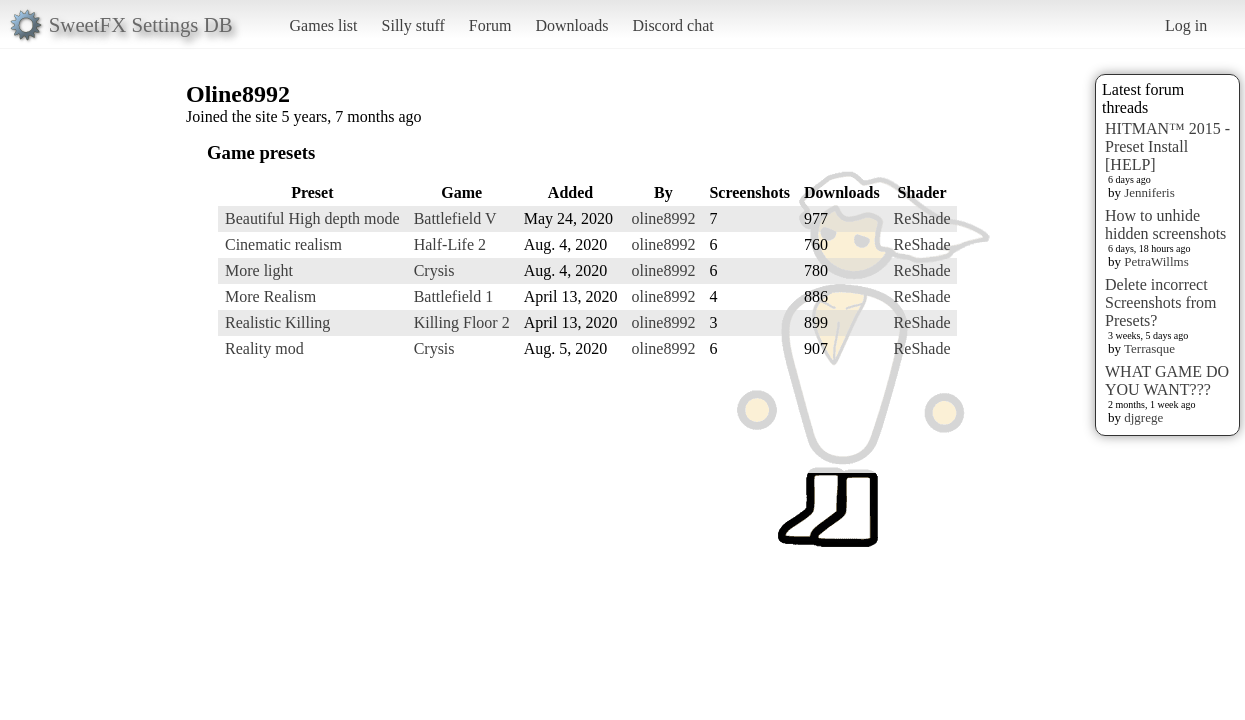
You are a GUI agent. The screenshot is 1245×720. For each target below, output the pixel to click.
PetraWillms (1156, 261)
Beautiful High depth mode (312, 218)
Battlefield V (455, 218)
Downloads (571, 25)
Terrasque (1149, 348)
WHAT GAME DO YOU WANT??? (1167, 380)
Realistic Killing (277, 322)
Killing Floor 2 (462, 322)
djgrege (1143, 417)
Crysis (434, 270)
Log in (1186, 25)
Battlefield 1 (454, 296)
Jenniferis (1149, 192)
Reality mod (264, 348)
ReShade (922, 218)
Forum (490, 25)
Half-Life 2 (450, 244)
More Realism (270, 296)
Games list (324, 25)
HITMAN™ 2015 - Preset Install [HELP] (1167, 146)
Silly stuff (413, 25)
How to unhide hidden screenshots (1165, 224)
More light (259, 270)
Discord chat (672, 25)
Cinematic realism (283, 244)
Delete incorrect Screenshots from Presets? (1161, 302)
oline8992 (663, 218)
